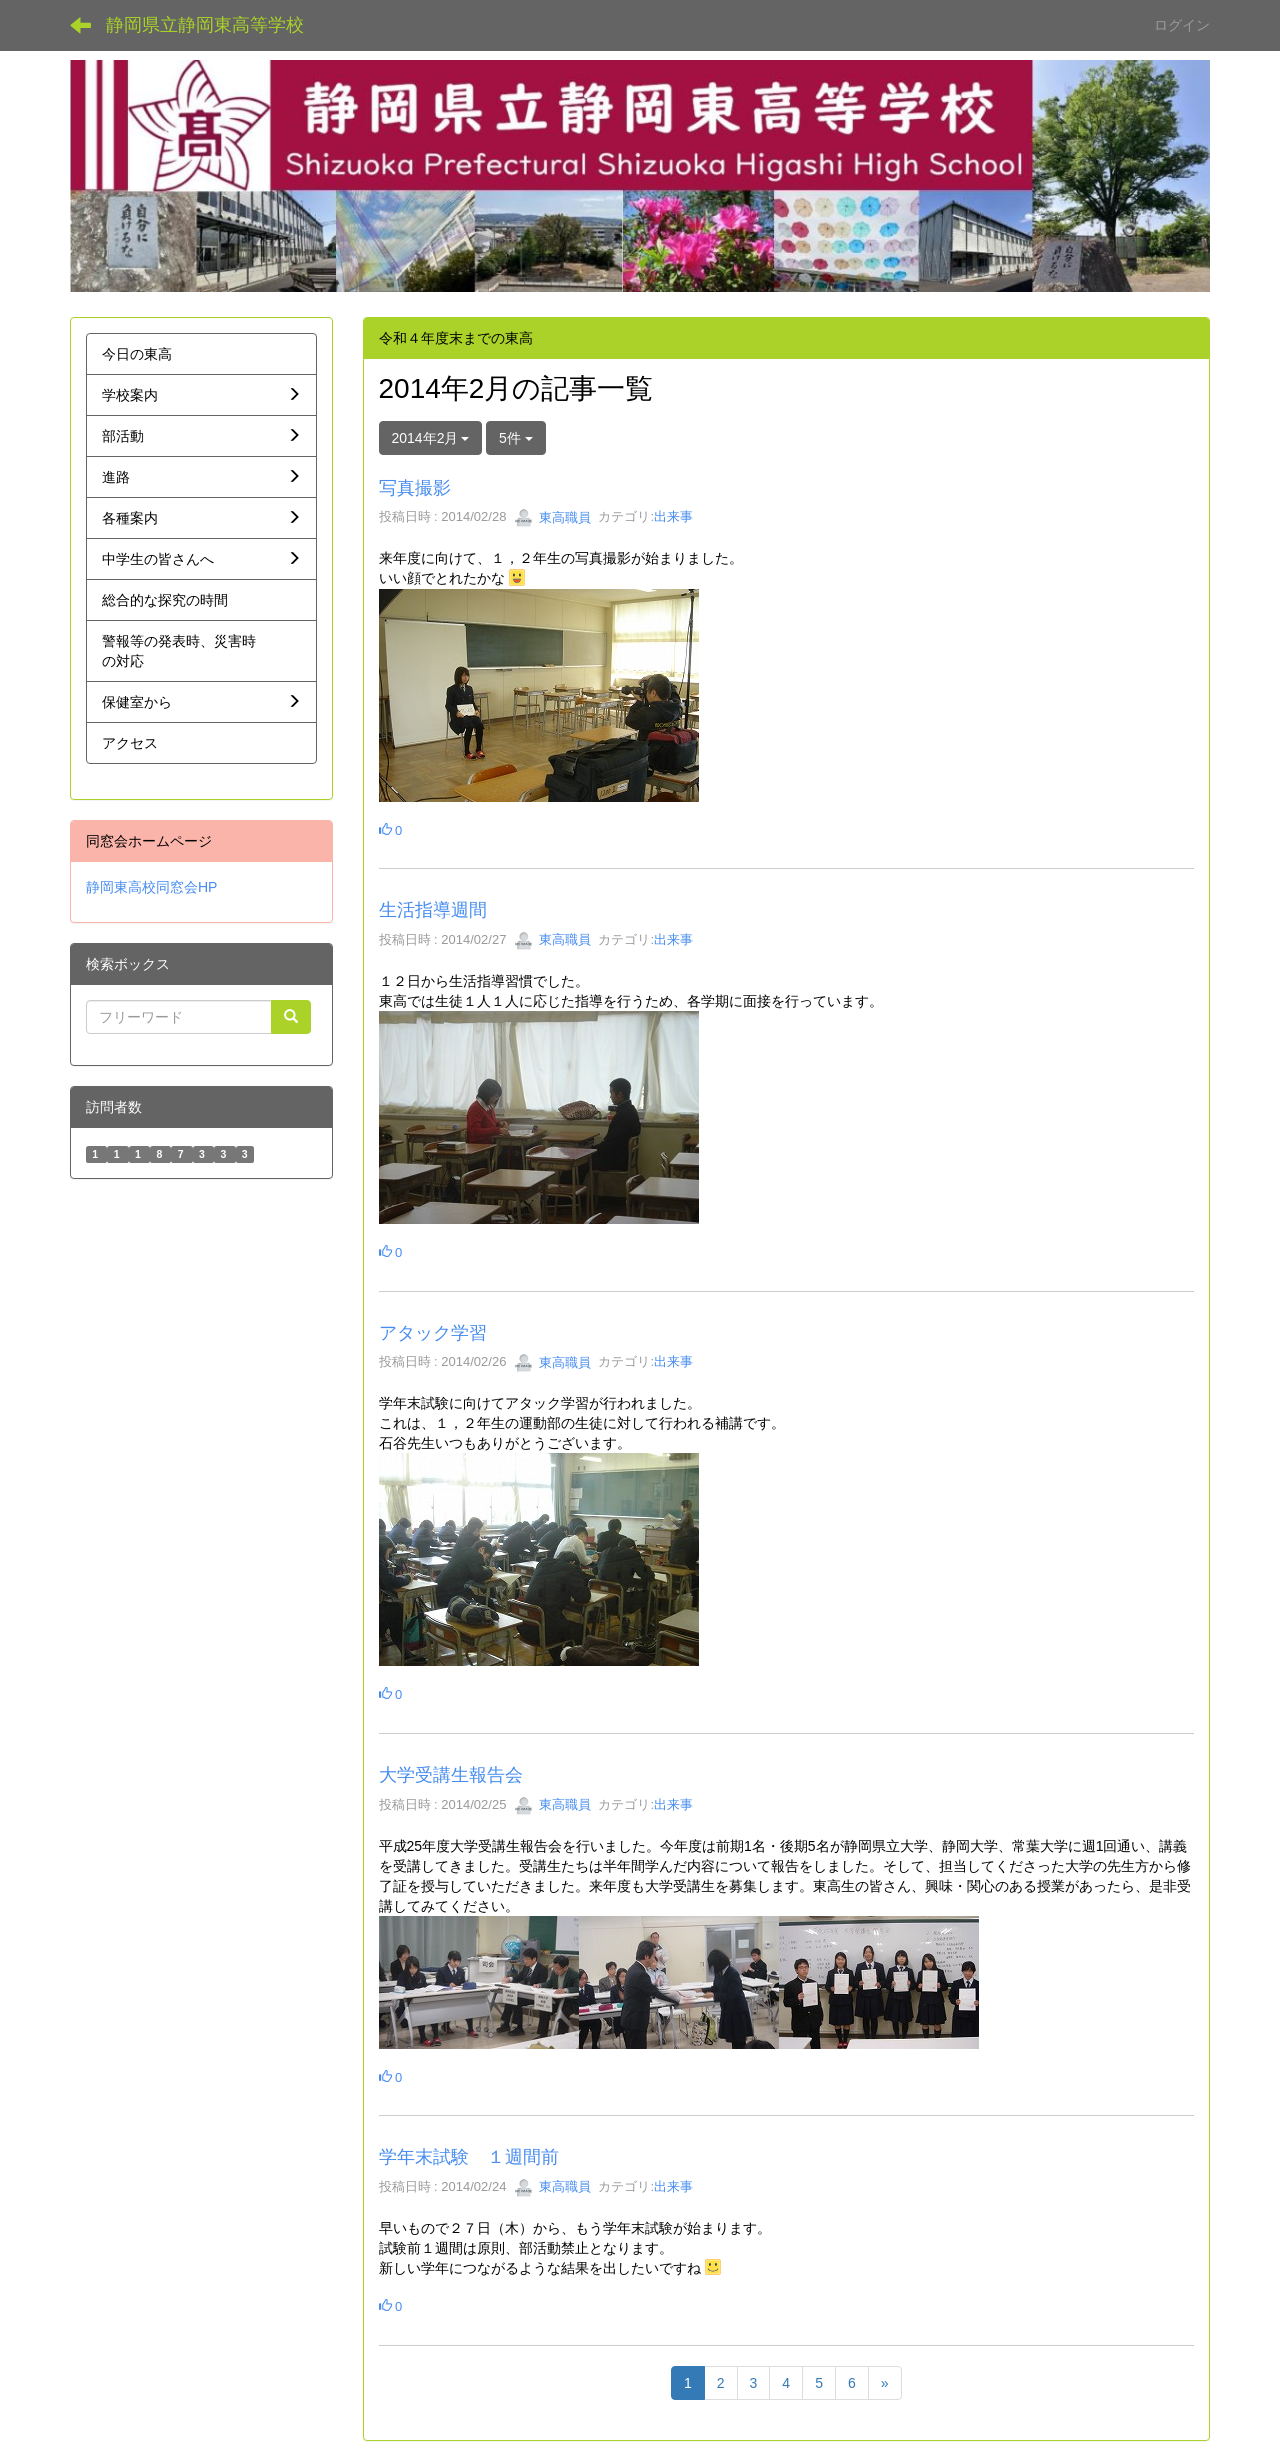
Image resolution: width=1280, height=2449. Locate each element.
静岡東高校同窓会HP (151, 887)
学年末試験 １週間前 (469, 2157)
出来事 (673, 517)
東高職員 (553, 517)
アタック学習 (433, 1333)
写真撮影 (415, 488)
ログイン (1182, 25)
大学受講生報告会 (451, 1775)
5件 (516, 438)
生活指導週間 (433, 910)
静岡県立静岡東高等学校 (205, 25)
